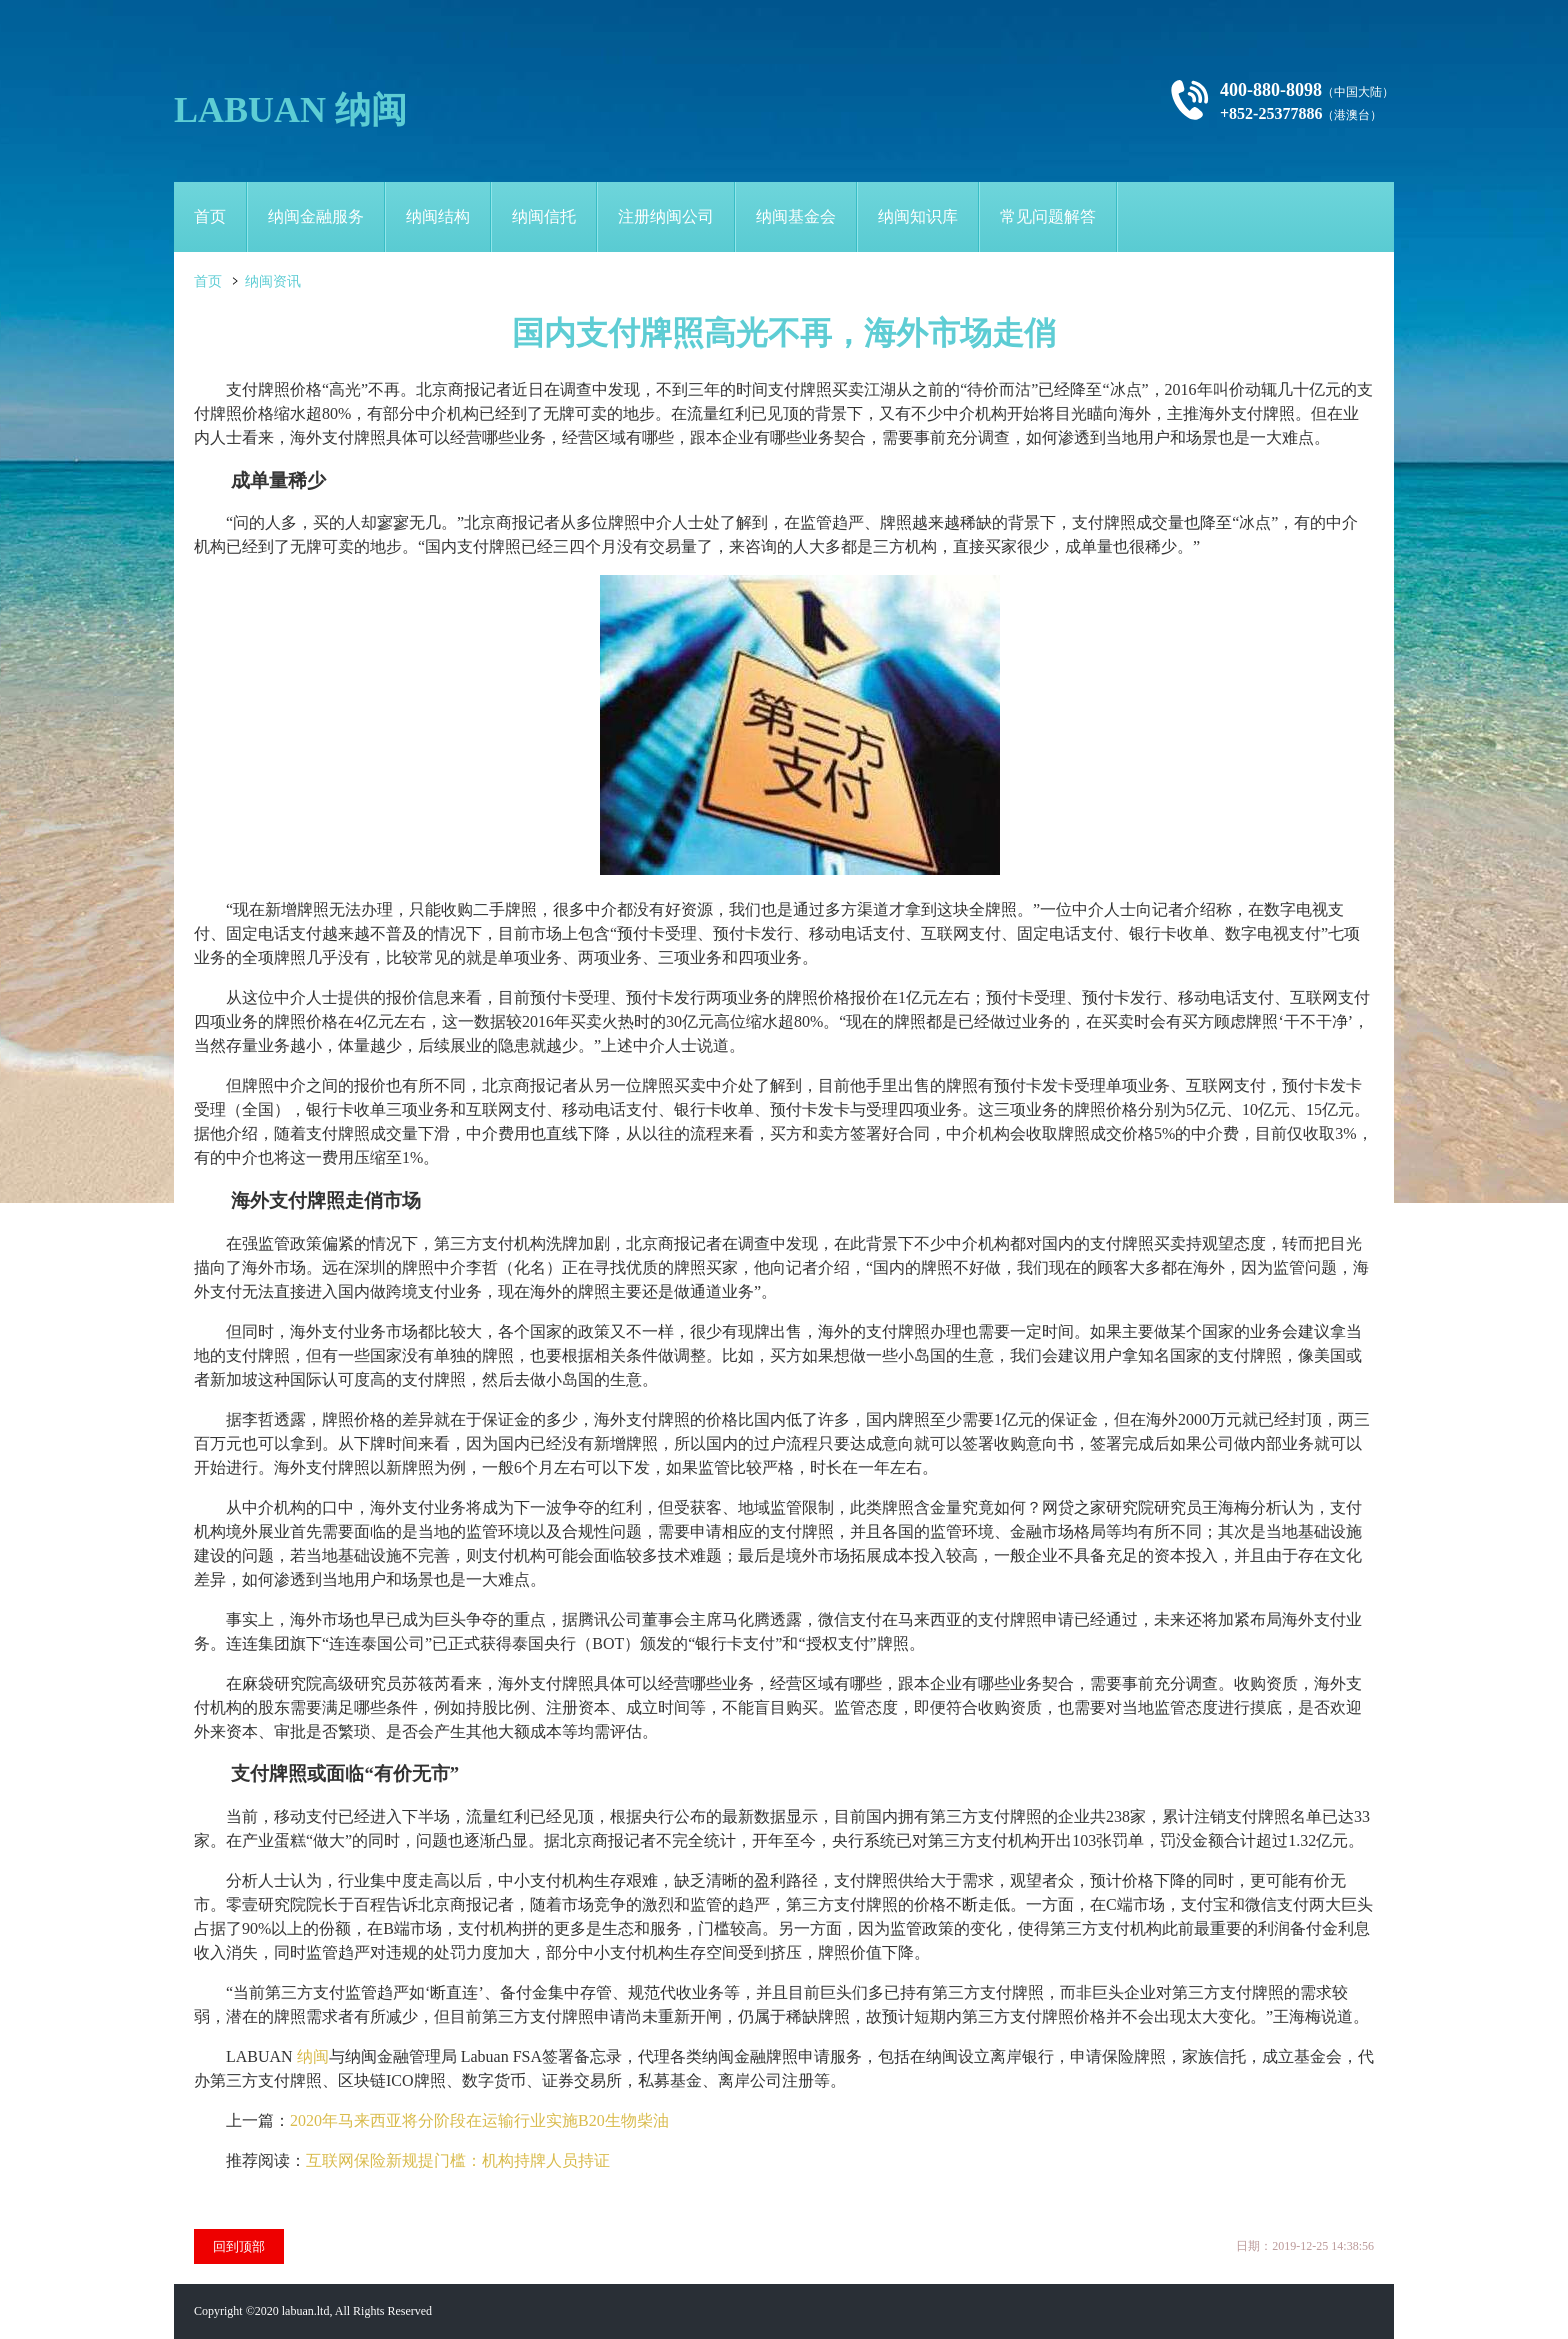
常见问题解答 (1048, 216)
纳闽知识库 (918, 216)
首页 (210, 216)
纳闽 (313, 2056)
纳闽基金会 (796, 216)
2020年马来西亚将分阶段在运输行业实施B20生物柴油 (479, 2120)
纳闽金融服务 (316, 216)
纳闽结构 (438, 216)
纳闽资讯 (273, 281)
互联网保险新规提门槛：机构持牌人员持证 (458, 2160)
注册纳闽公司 (666, 216)
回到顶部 (239, 2246)
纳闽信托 (544, 216)
